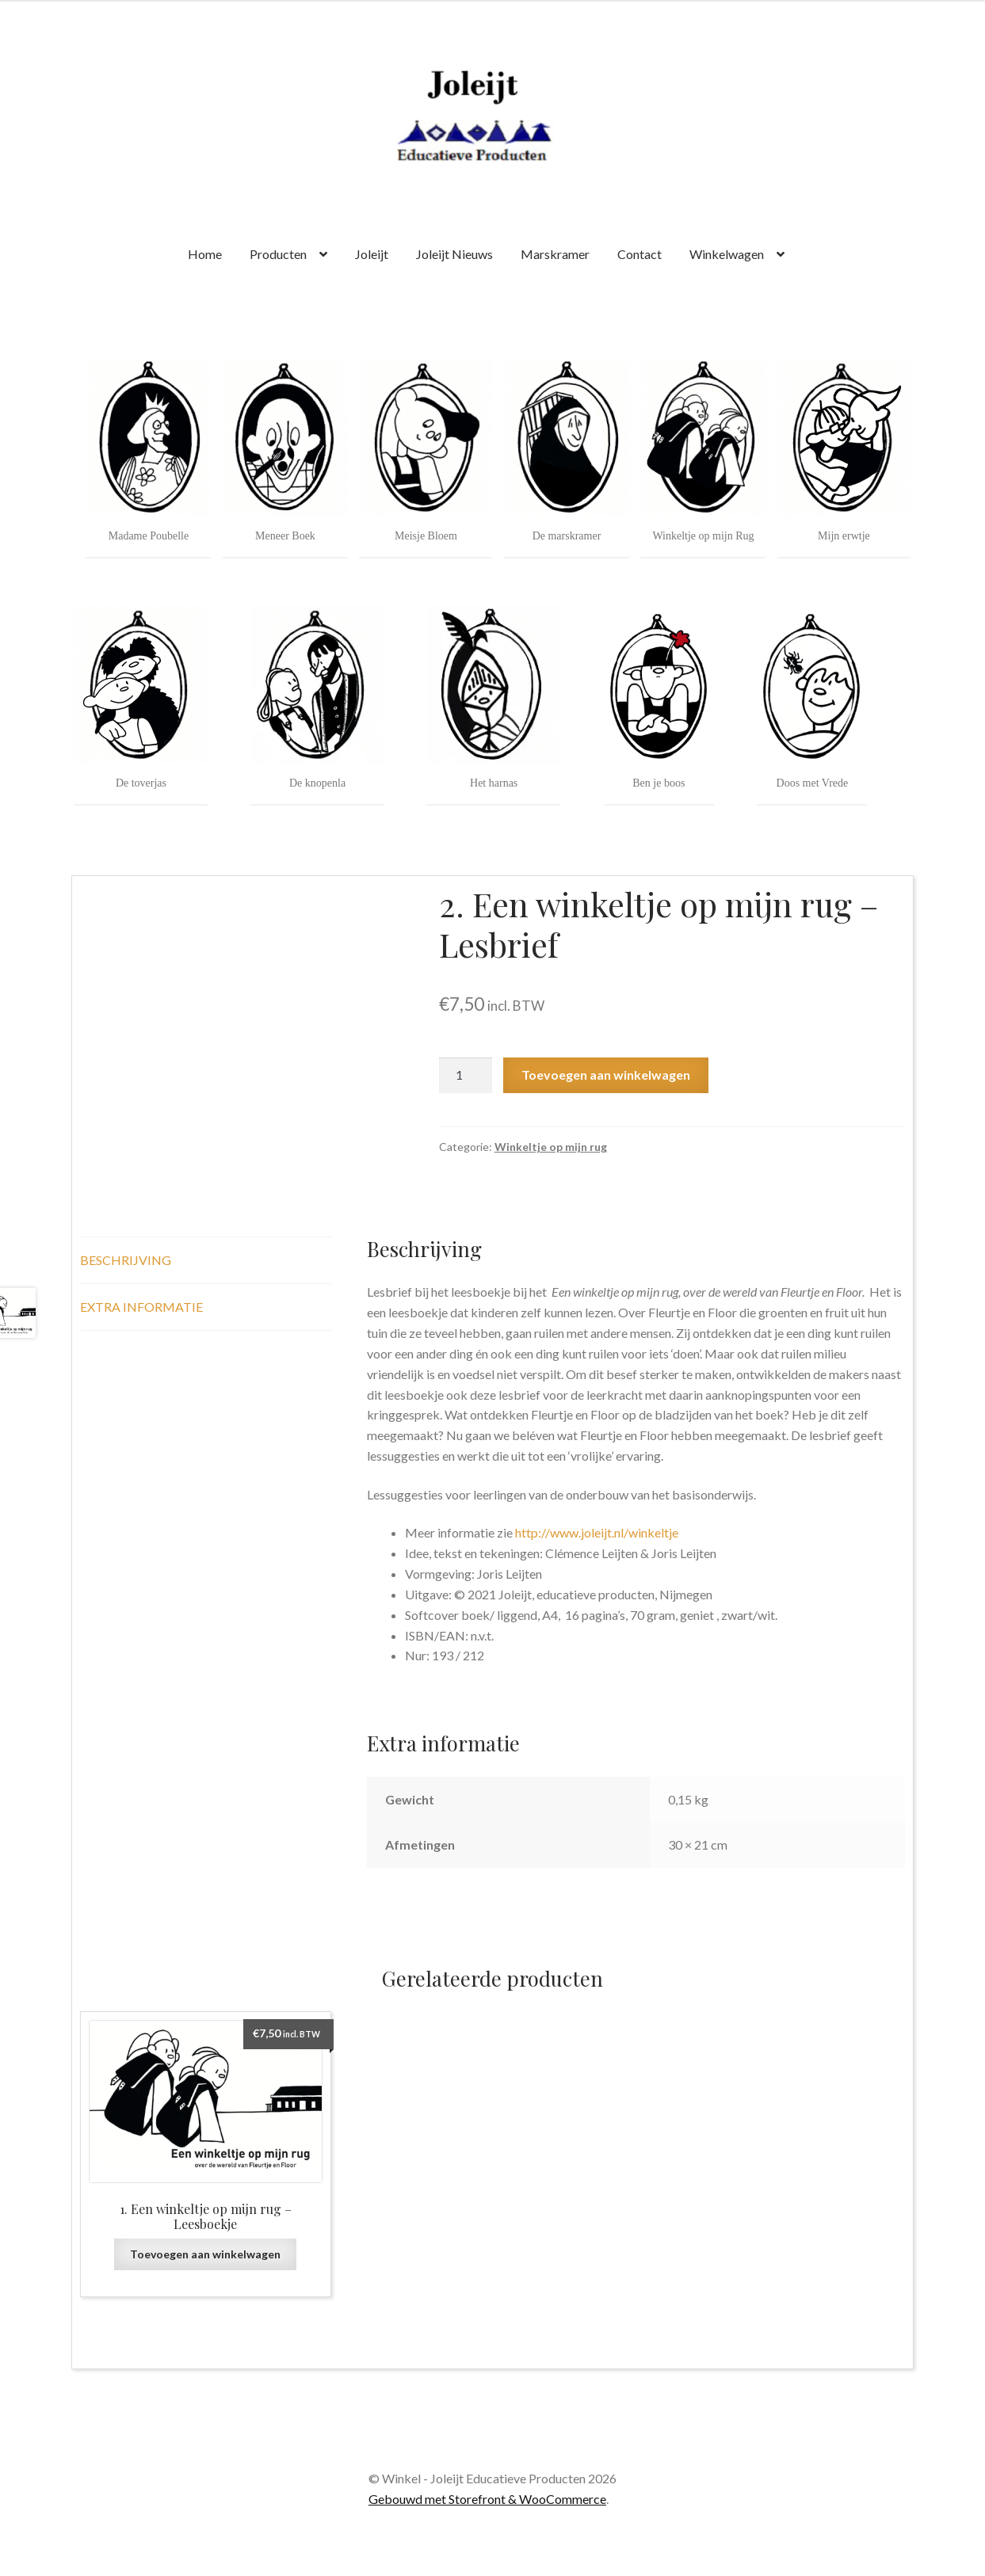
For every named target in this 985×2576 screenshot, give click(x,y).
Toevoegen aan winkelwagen (605, 1074)
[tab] (205, 1260)
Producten (278, 253)
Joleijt (371, 253)
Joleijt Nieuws (454, 253)
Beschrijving (125, 1259)
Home (205, 253)
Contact (639, 253)
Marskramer (555, 253)
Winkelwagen (726, 253)
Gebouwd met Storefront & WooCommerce (487, 2498)
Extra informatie (141, 1306)
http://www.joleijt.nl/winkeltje (598, 1532)
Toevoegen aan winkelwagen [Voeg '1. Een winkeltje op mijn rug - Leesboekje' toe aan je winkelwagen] (205, 2254)
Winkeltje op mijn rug (550, 1146)
